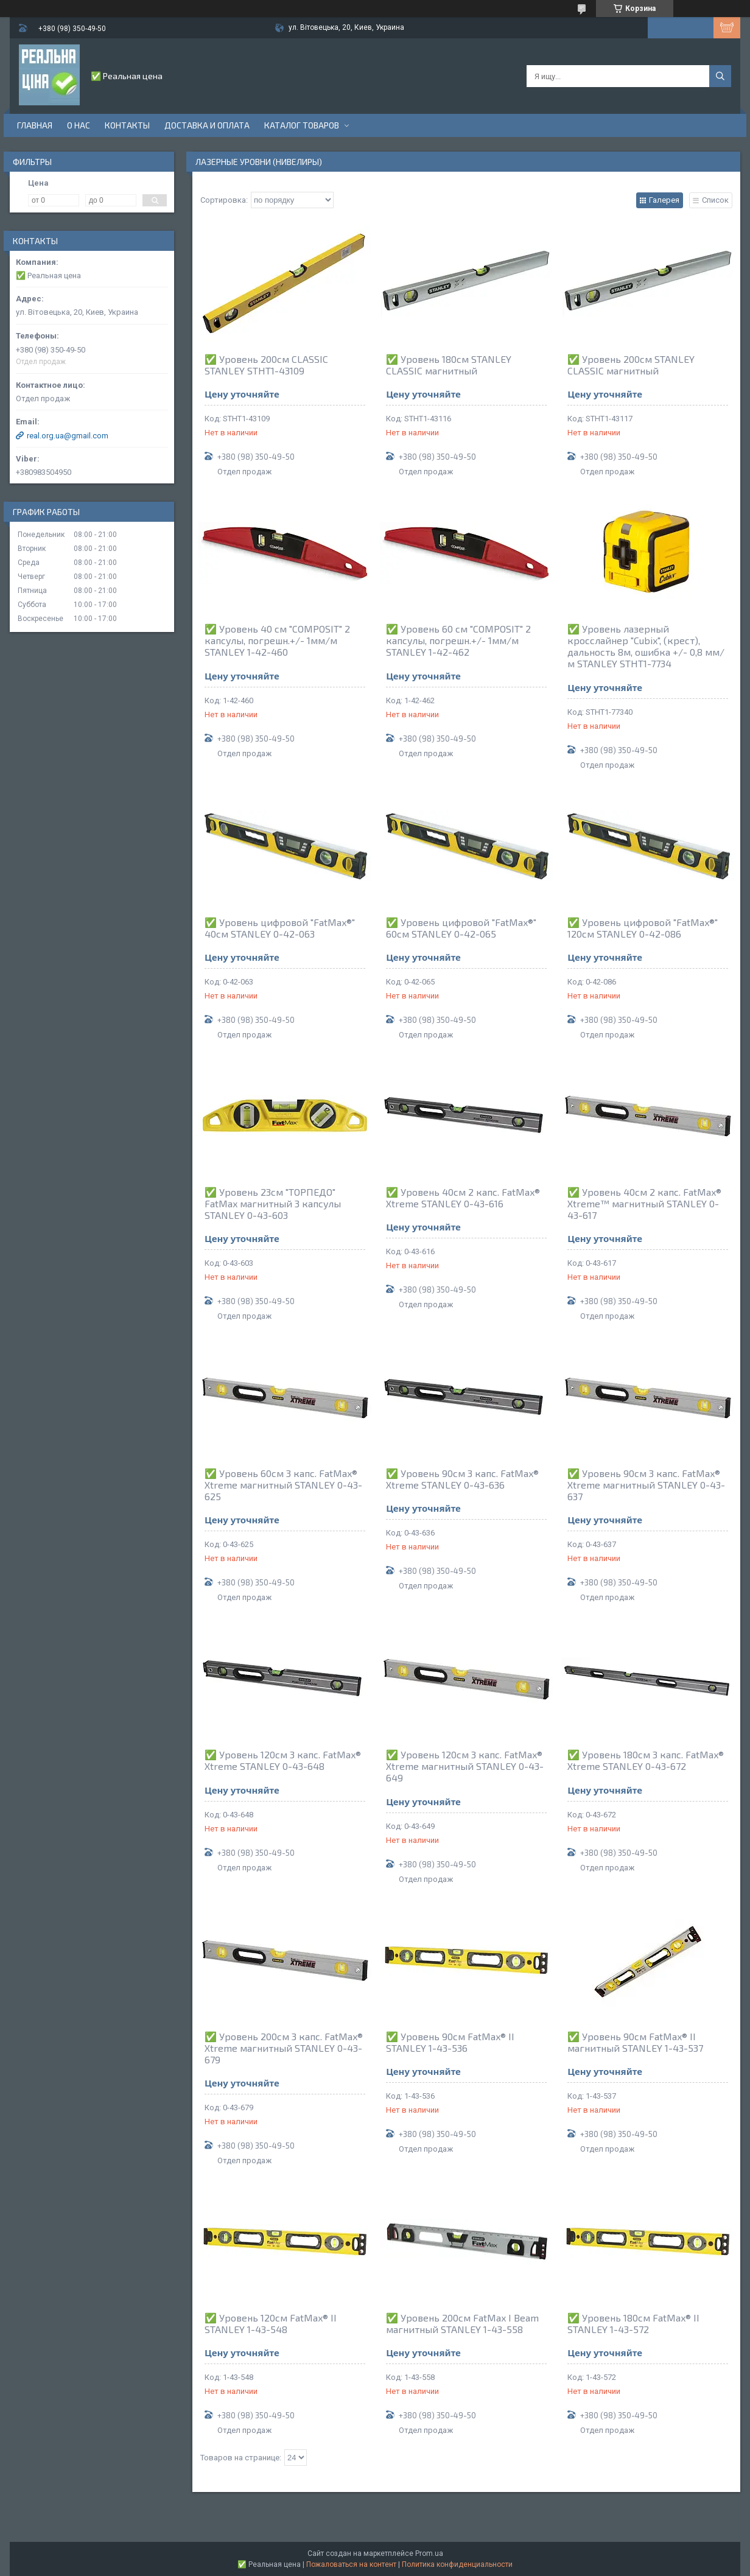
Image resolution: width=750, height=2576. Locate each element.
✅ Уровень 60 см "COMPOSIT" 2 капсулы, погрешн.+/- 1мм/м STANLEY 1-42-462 (458, 640)
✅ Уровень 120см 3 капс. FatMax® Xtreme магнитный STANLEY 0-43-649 (465, 1766)
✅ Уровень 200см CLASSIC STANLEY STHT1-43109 (266, 364)
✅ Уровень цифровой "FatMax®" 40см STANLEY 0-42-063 (280, 927)
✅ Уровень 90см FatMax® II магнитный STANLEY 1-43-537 (635, 2042)
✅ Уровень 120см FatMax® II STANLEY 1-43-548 (271, 2323)
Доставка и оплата (207, 125)
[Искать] (720, 76)
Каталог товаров (301, 125)
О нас (78, 125)
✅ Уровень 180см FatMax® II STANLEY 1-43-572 (633, 2323)
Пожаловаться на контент (351, 2564)
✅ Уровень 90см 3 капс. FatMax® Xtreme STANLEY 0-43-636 (462, 1478)
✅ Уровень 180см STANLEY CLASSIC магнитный (448, 364)
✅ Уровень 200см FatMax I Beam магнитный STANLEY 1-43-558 (462, 2323)
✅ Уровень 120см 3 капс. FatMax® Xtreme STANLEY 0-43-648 (283, 1760)
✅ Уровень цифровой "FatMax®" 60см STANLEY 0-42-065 (461, 927)
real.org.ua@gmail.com (67, 435)
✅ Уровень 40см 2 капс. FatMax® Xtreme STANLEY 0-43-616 (463, 1197)
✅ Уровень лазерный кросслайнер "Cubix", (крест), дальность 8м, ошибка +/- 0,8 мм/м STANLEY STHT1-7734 (645, 646)
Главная (34, 125)
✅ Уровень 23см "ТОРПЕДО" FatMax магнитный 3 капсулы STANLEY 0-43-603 (273, 1203)
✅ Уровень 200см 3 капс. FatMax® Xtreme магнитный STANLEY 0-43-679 (284, 2047)
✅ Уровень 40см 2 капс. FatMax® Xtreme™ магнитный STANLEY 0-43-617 (644, 1203)
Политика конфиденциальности (457, 2564)
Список (715, 200)
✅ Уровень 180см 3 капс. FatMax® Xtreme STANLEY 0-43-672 (645, 1760)
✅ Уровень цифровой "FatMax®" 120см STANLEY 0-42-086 (642, 927)
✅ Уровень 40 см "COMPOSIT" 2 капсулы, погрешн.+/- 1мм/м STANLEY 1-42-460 (277, 640)
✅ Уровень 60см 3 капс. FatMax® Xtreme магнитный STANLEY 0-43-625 (283, 1484)
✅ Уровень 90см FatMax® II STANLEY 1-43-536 (450, 2042)
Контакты (127, 125)
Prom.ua (429, 2553)
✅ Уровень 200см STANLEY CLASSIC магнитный (631, 364)
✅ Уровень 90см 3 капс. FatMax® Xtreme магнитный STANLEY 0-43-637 (646, 1484)
